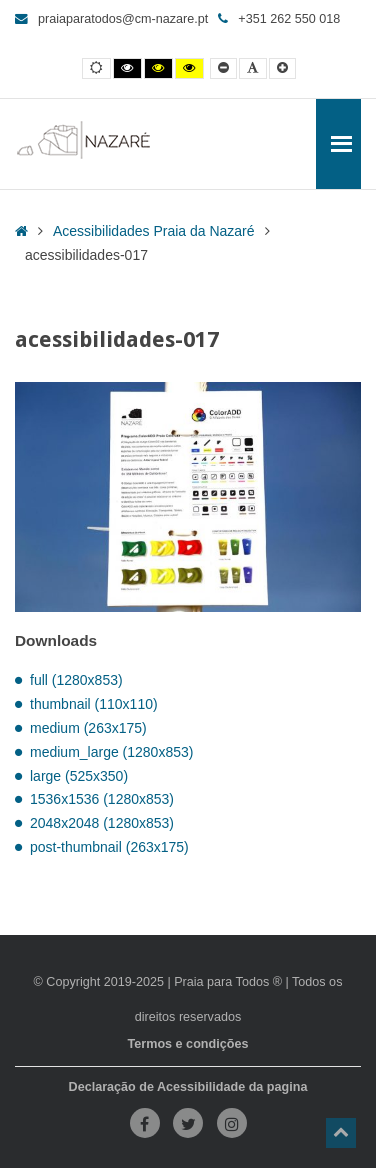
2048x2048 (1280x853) (102, 823)
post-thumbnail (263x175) (109, 847)
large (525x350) (79, 776)
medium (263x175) (88, 728)
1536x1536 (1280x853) (102, 799)
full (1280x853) (76, 680)
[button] (341, 1133)
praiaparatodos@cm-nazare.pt (111, 19)
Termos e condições (188, 1044)
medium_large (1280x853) (111, 752)
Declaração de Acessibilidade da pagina (188, 1087)
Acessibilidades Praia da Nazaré (154, 231)
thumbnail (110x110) (94, 704)
